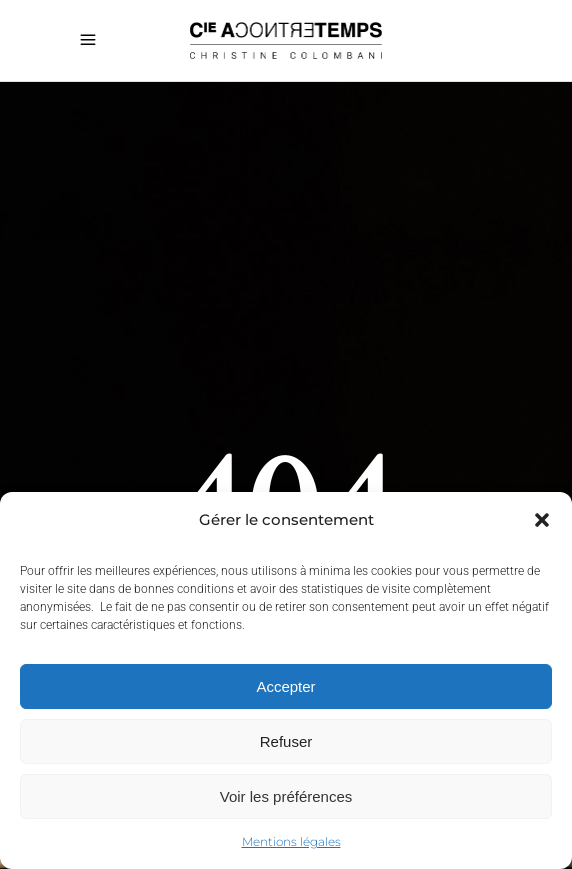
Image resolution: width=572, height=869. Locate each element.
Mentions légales (291, 841)
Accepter (285, 686)
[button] (542, 520)
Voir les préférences (286, 796)
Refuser (286, 741)
